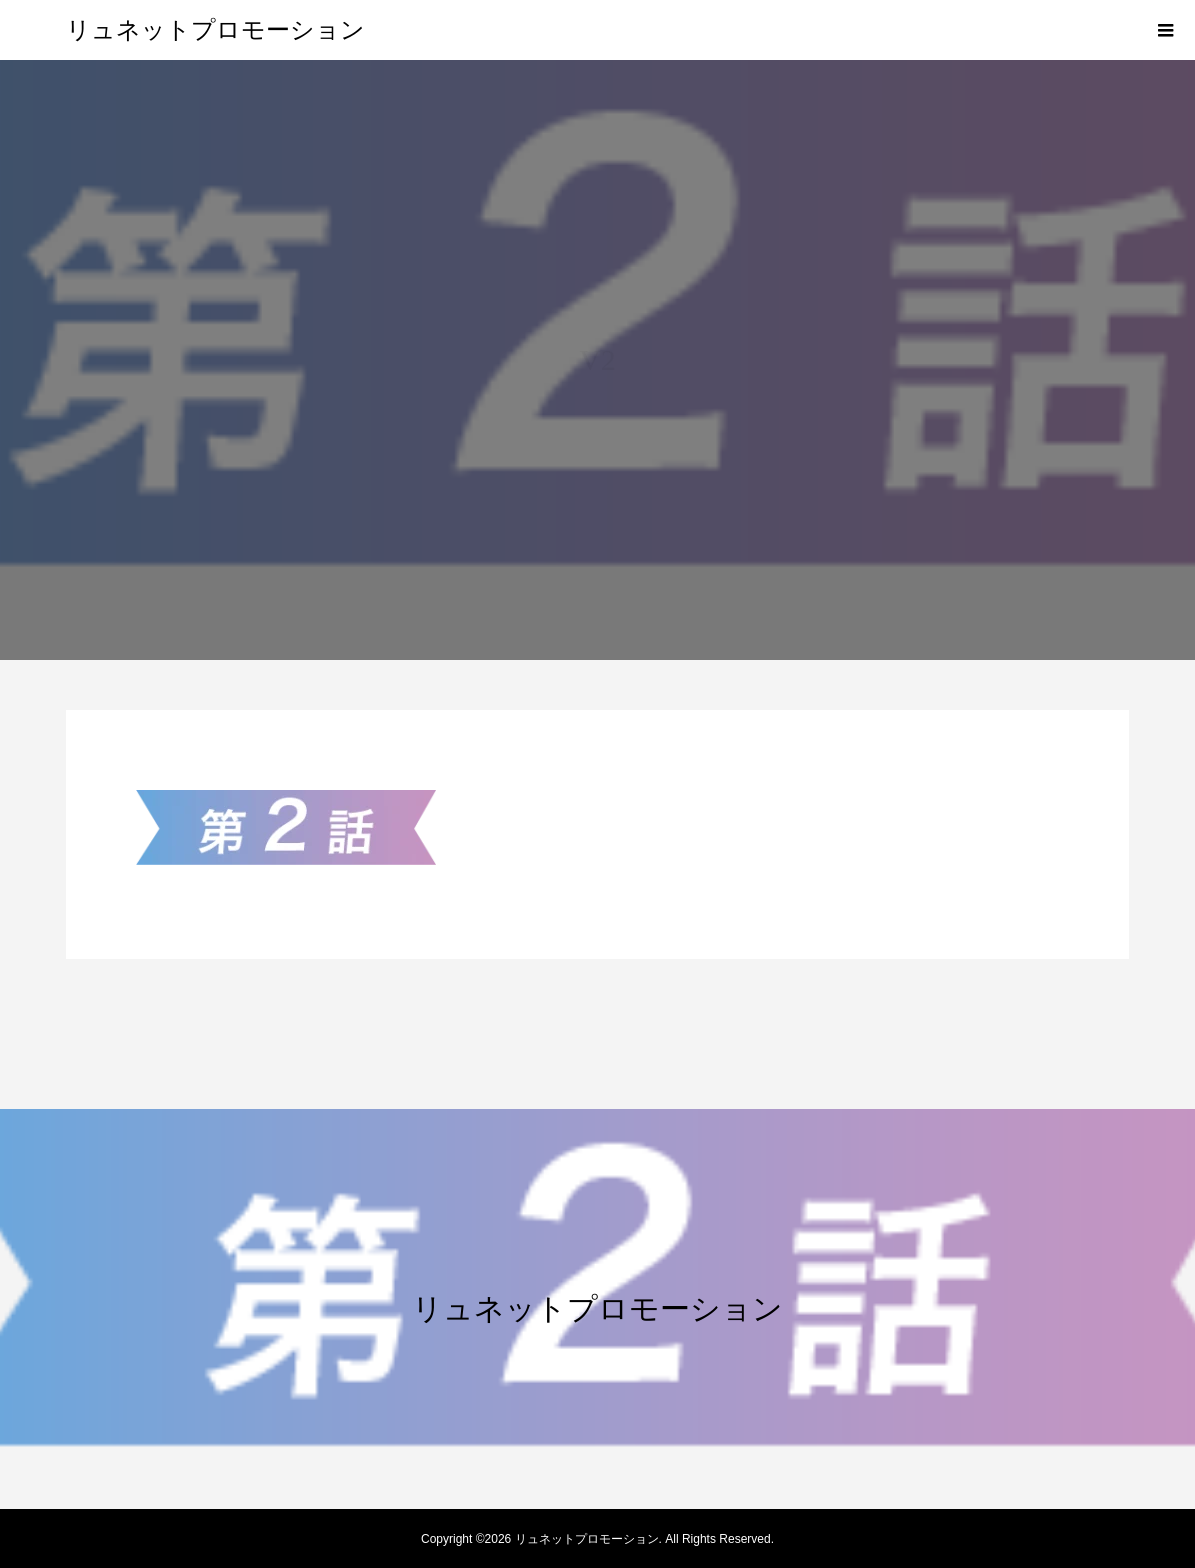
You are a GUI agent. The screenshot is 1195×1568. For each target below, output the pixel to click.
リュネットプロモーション (215, 30)
